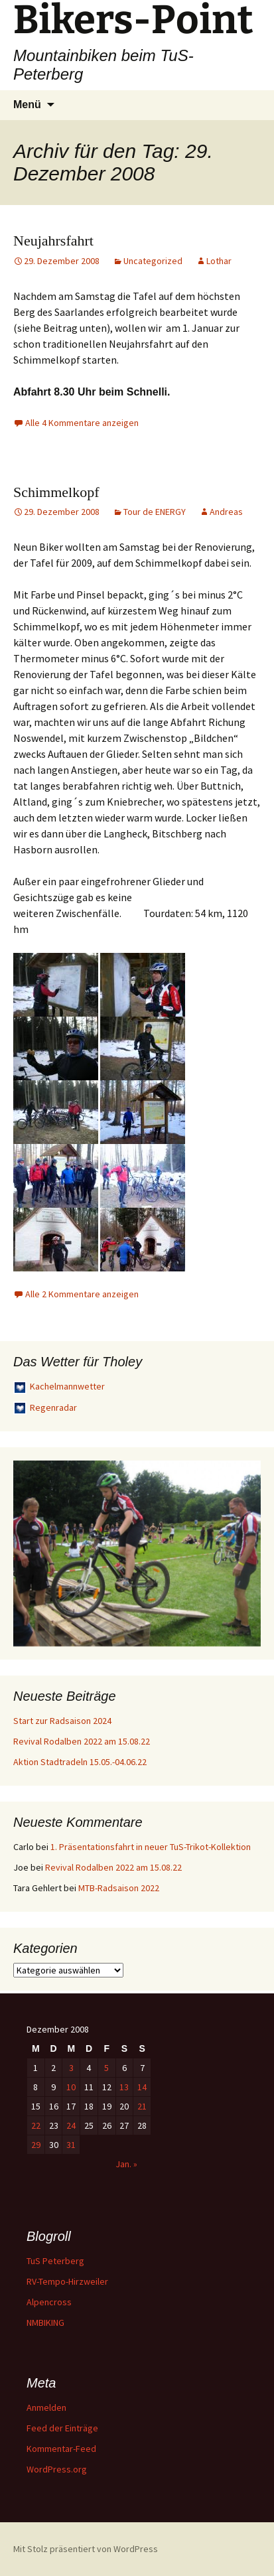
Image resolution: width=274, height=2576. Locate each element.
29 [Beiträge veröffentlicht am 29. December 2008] (35, 2145)
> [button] (244, 1550)
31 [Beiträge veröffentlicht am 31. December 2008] (71, 2145)
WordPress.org (57, 2469)
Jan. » (126, 2164)
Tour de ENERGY (154, 512)
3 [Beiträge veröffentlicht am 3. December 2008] (71, 2068)
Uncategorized (152, 261)
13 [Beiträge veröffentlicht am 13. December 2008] (124, 2087)
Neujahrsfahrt (53, 240)
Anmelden (46, 2407)
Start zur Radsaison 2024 (62, 1721)
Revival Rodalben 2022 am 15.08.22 (81, 1741)
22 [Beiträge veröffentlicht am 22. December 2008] (35, 2125)
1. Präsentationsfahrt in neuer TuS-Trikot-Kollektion (150, 1847)
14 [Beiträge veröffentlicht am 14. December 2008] (142, 2087)
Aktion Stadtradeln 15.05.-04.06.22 (80, 1762)
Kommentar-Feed (61, 2449)
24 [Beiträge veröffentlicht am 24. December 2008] (71, 2125)
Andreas (226, 512)
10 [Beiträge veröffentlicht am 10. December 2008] (71, 2087)
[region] (137, 1553)
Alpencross (49, 2302)
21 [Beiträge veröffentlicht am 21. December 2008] (142, 2106)
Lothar (219, 261)
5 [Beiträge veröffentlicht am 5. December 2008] (106, 2068)
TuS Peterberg (55, 2261)
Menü (27, 104)
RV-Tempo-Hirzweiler (67, 2281)
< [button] (30, 1550)
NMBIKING (45, 2322)
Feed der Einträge (62, 2428)
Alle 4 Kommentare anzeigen (82, 423)
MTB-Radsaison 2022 (118, 1888)
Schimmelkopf (56, 492)
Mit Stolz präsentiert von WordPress (85, 2549)
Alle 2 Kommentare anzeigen (82, 1294)
